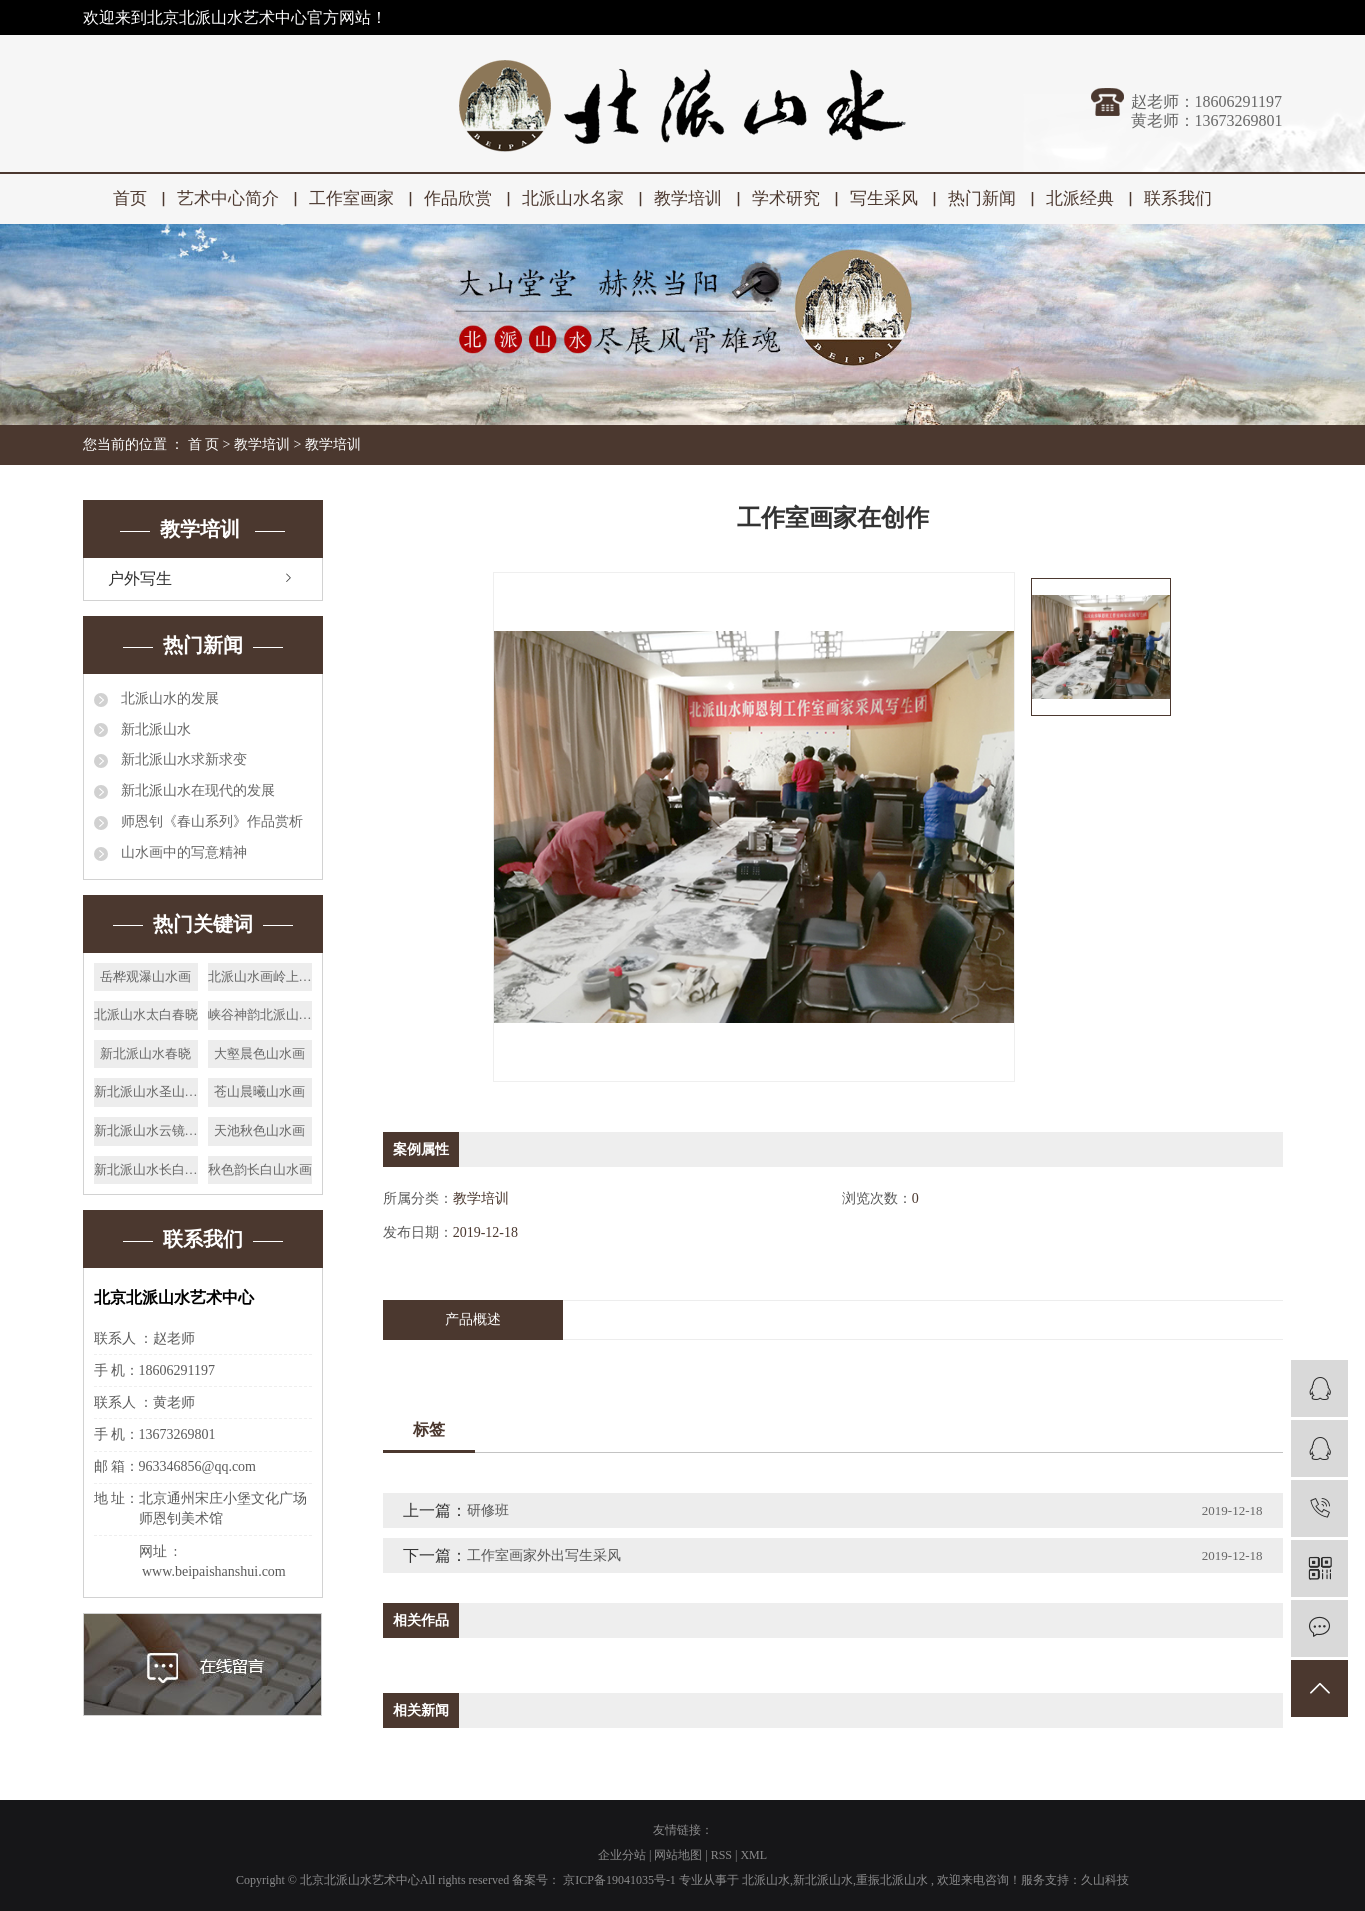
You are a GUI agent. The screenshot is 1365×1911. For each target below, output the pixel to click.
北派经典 (1080, 198)
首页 (130, 198)
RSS (721, 1855)
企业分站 (622, 1855)
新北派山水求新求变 (183, 759)
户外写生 (140, 578)
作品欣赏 (458, 198)
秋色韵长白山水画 (260, 1169)
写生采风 (884, 198)
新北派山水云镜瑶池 (146, 1130)
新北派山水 (155, 729)
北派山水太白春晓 (146, 1014)
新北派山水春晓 (145, 1053)
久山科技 (1105, 1880)
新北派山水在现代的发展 (197, 790)
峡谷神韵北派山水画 (260, 1014)
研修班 (488, 1510)
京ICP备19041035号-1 (619, 1880)
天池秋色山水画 (259, 1130)
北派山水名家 (573, 198)
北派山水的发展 (169, 698)
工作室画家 (351, 198)
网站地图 (679, 1855)
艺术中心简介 (228, 198)
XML (753, 1855)
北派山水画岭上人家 (260, 976)
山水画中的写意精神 (183, 852)
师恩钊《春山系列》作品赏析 (211, 821)
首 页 (204, 444)
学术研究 (786, 198)
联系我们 (1178, 198)
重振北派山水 (892, 1880)
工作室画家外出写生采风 (544, 1555)
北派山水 (766, 1880)
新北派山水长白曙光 (146, 1169)
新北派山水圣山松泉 (146, 1091)
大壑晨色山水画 (259, 1053)
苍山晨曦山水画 (259, 1091)
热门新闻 (982, 198)
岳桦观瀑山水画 (145, 976)
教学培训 (688, 198)
